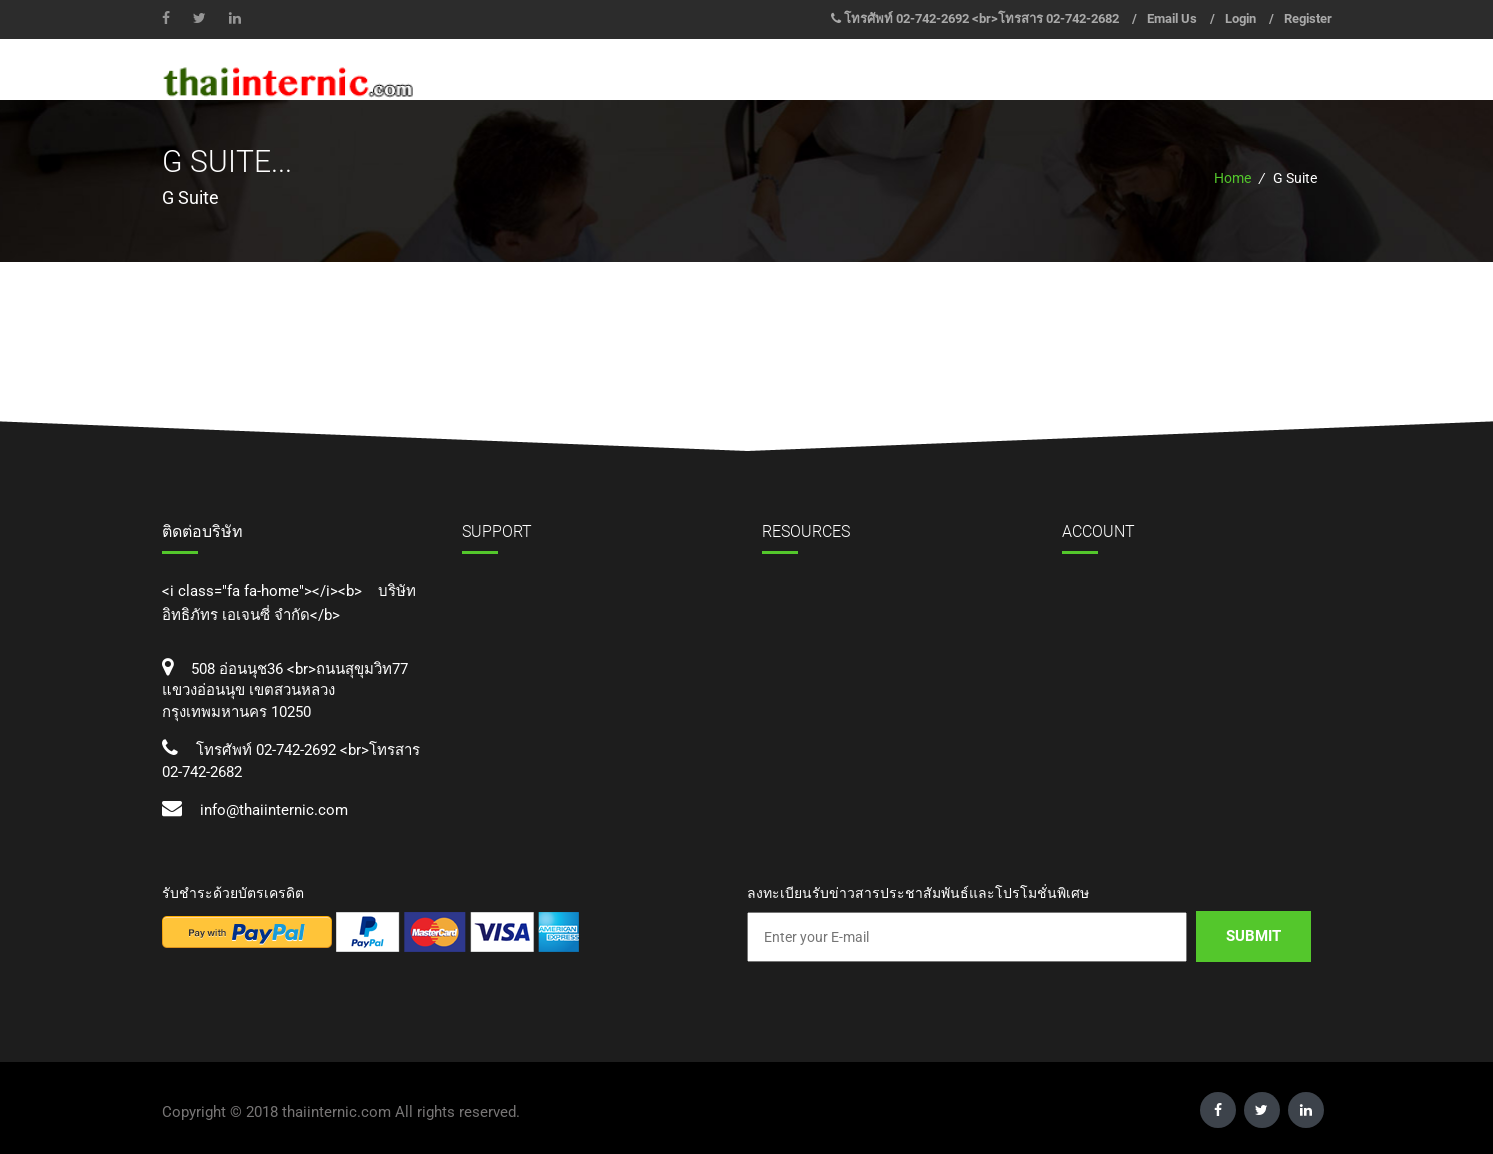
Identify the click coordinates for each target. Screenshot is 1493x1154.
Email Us (1172, 18)
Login (1240, 18)
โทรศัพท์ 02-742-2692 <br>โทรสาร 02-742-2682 (981, 18)
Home (1232, 178)
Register (1308, 18)
